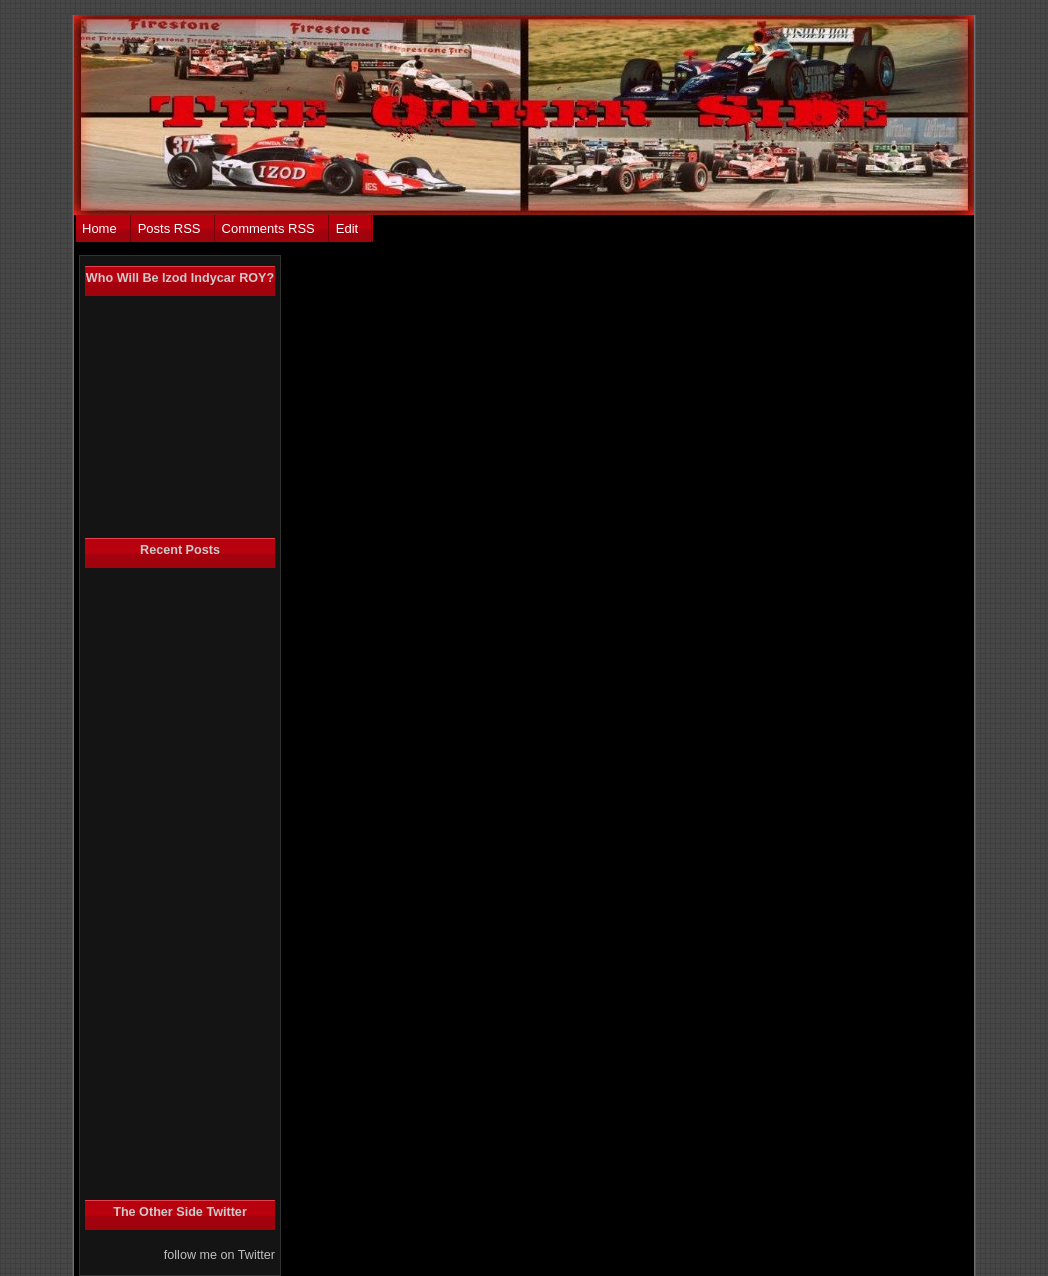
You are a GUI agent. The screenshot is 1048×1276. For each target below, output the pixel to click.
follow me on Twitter (219, 1255)
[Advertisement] (165, 884)
